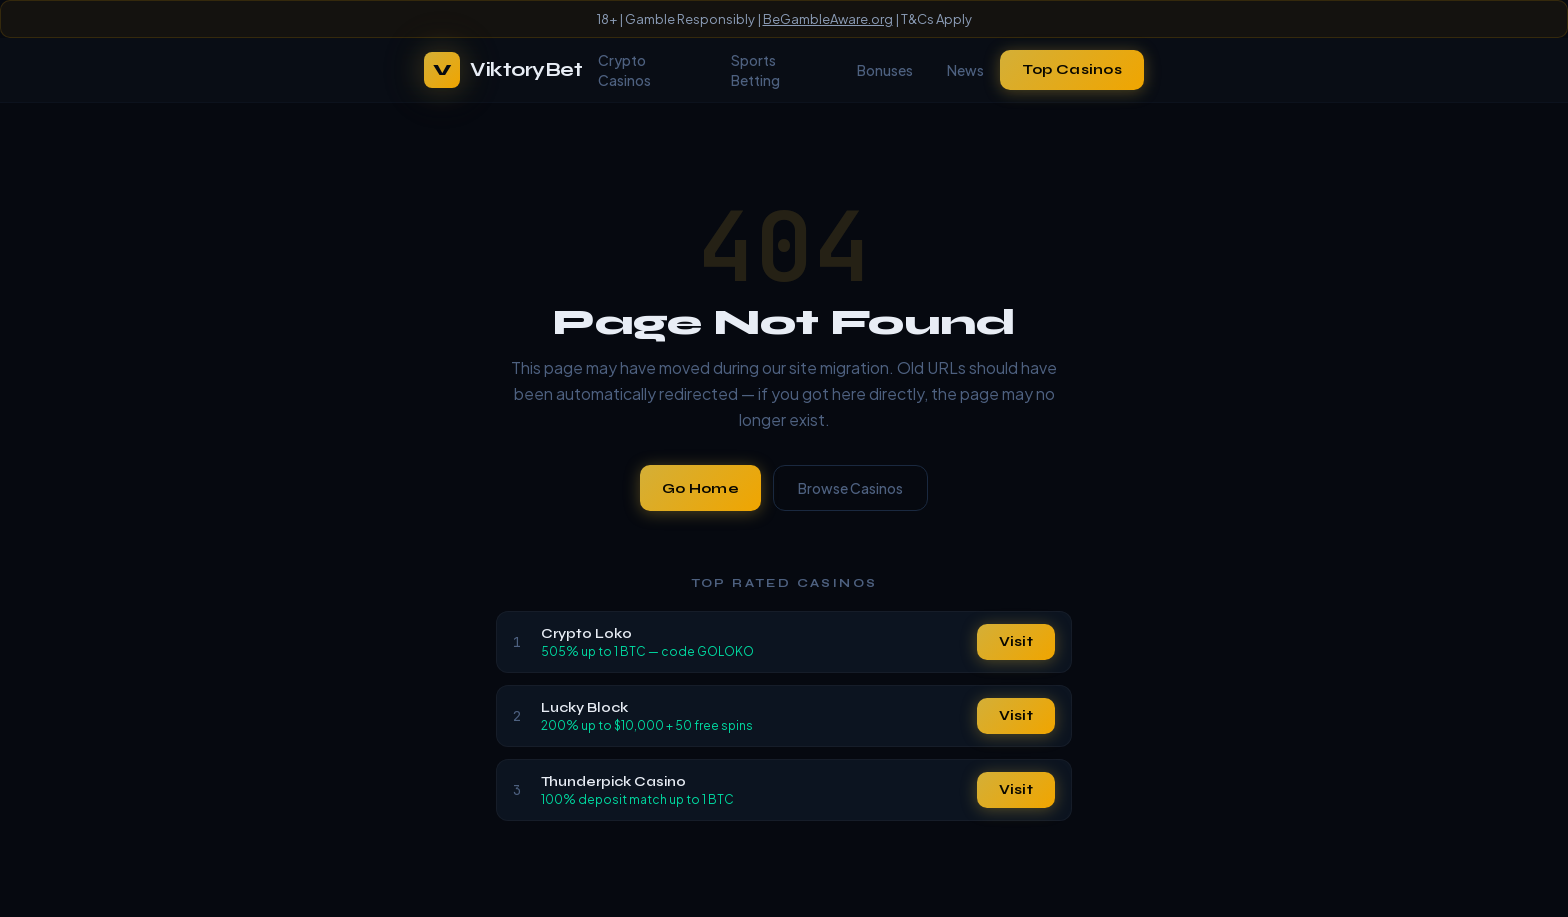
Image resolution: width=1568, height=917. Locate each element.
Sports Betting (755, 70)
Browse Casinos (850, 488)
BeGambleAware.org (828, 19)
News (965, 70)
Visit (1016, 641)
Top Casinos (1072, 69)
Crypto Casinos (624, 70)
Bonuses (885, 70)
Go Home (700, 488)
